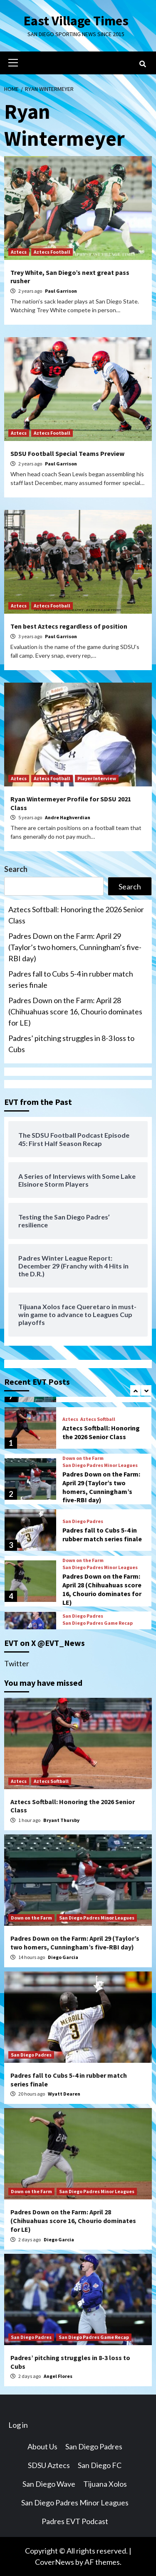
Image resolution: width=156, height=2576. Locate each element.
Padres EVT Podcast (75, 2521)
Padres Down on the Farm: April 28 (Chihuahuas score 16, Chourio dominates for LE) (75, 1011)
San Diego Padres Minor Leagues (100, 1464)
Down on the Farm (83, 1457)
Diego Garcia (63, 1957)
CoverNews (54, 2561)
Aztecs (19, 252)
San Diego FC (99, 2465)
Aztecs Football (52, 252)
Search (15, 869)
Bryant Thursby (61, 1820)
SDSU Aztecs (49, 2465)
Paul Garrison (61, 291)
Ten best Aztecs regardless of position (68, 626)
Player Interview (96, 778)
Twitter (16, 1663)
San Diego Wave (48, 2483)
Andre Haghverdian (67, 817)
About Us (42, 2446)
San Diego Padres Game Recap (97, 1623)
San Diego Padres (82, 1521)
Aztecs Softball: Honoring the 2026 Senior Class (76, 915)
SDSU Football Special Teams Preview (67, 453)
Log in (18, 2424)
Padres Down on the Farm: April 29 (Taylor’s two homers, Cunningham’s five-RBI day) (74, 947)
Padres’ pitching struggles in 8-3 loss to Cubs (71, 1043)
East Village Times (76, 20)
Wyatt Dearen (64, 2094)
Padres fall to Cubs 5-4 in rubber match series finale (70, 979)
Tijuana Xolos (105, 2483)
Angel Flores (58, 2376)
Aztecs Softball (97, 1418)
